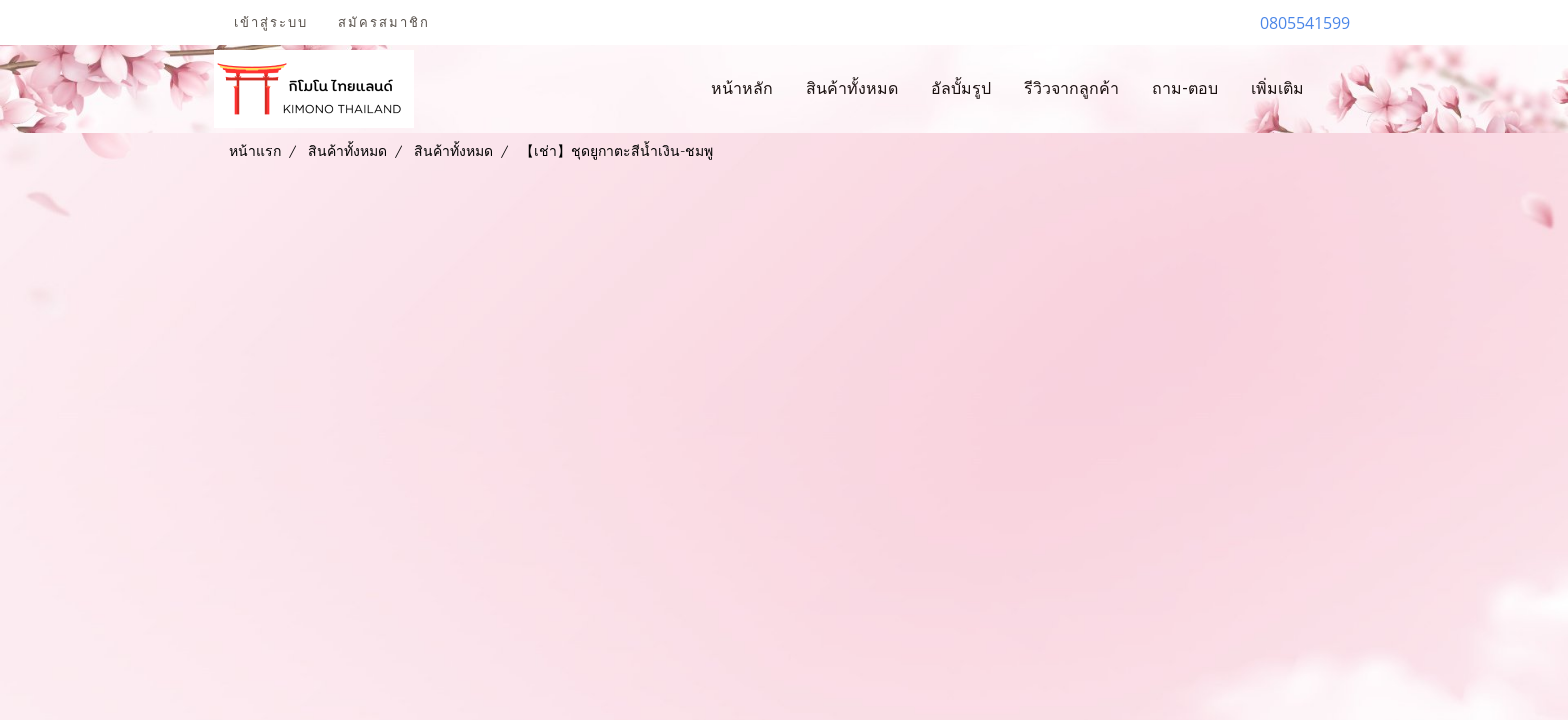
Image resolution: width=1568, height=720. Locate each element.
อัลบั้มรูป (961, 88)
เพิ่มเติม (1277, 88)
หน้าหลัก (742, 88)
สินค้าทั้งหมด (852, 88)
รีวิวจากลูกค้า (1071, 88)
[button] (1338, 89)
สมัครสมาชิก (384, 22)
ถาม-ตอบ (1185, 88)
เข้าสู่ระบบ (271, 22)
